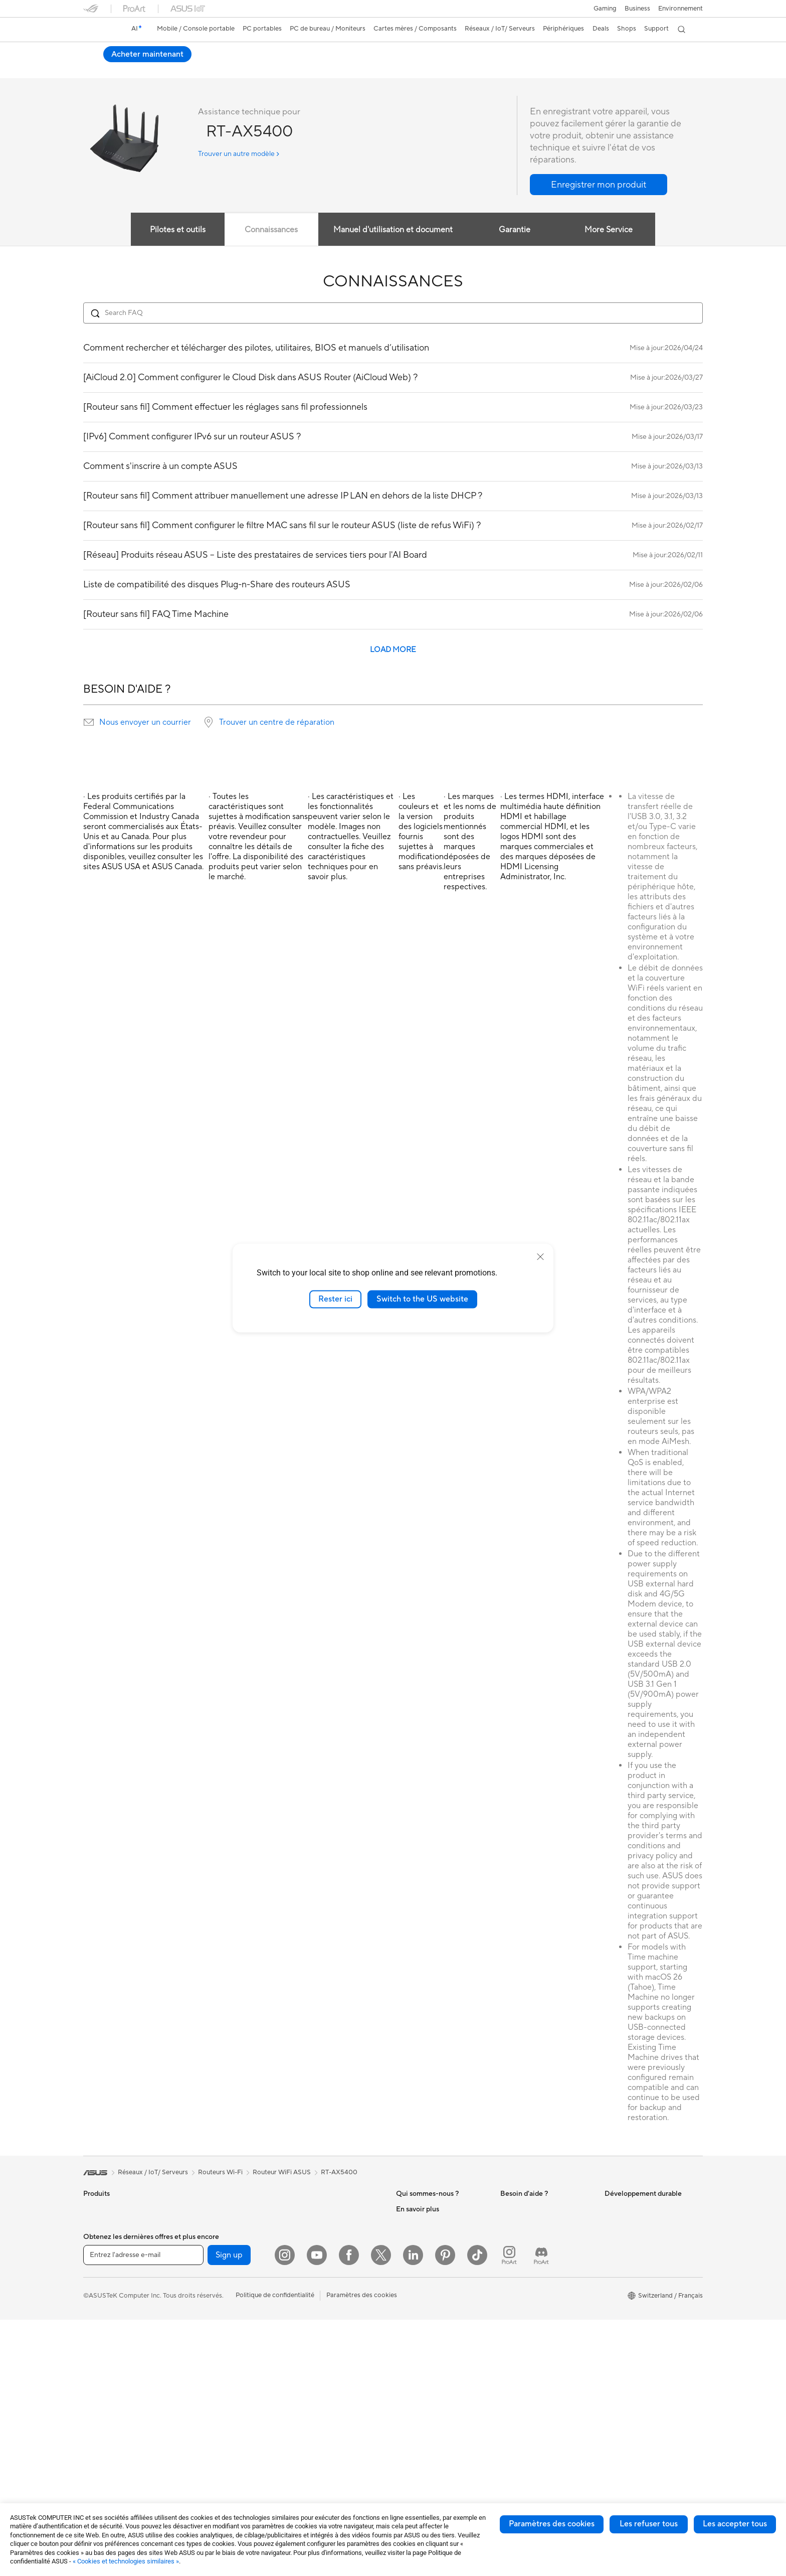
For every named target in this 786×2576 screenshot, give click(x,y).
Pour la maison (104, 2255)
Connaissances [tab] (271, 230)
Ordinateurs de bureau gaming (232, 2209)
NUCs (196, 2224)
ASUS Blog (412, 2436)
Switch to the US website (422, 1299)
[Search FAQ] (393, 313)
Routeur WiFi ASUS (282, 2173)
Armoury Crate (418, 2451)
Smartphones (103, 2225)
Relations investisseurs (429, 2254)
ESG (611, 2209)
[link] (100, 29)
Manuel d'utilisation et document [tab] (393, 230)
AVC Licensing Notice (428, 2421)
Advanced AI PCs (422, 2360)
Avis (215, 68)
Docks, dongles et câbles (327, 2399)
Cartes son (203, 2345)
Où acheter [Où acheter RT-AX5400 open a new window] (673, 54)
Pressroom (412, 2270)
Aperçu (93, 68)
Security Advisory (526, 2331)
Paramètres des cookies (552, 2524)
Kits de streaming (316, 2339)
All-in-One (98, 2376)
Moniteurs (98, 2346)
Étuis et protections (319, 2369)
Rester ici (335, 1299)
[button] (605, 8)
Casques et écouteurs (322, 2324)
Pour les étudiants (109, 2301)
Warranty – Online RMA (534, 2209)
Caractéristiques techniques (156, 68)
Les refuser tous (649, 2524)
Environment (623, 2224)
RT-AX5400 (111, 52)
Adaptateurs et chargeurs (328, 2384)
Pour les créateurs (109, 2286)
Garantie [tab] (515, 230)
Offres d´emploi (419, 2224)
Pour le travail (103, 2271)
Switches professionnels (325, 2263)
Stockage (201, 2375)
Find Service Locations (533, 2247)
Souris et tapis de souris (325, 2309)
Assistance (251, 68)
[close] (540, 1257)
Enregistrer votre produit (537, 2263)
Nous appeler (520, 2293)
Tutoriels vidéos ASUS (532, 2346)
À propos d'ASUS (422, 2209)
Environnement (680, 9)
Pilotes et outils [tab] (177, 230)
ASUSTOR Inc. (417, 2285)
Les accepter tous (735, 2524)
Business (637, 9)
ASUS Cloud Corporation (434, 2300)
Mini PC (198, 2239)
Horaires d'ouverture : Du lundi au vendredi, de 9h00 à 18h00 (545, 2312)
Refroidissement (211, 2315)
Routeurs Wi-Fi (312, 2225)
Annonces (410, 2239)
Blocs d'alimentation (217, 2330)
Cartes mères (207, 2270)
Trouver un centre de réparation (276, 723)
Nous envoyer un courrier (145, 723)
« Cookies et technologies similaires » (126, 2561)
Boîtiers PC (204, 2300)
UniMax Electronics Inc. (431, 2315)
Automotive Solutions (428, 2405)
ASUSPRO (412, 2390)
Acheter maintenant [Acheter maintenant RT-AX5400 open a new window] (595, 54)
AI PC (404, 2345)
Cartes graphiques (214, 2285)
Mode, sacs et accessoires (328, 2354)
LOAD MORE (393, 650)
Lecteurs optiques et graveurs (231, 2360)
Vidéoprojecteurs (109, 2361)
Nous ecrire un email (530, 2278)
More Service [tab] (609, 230)
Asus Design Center (425, 2375)
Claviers (302, 2294)
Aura (403, 2466)
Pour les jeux (101, 2316)
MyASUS (513, 2361)
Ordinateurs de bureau (116, 2391)
